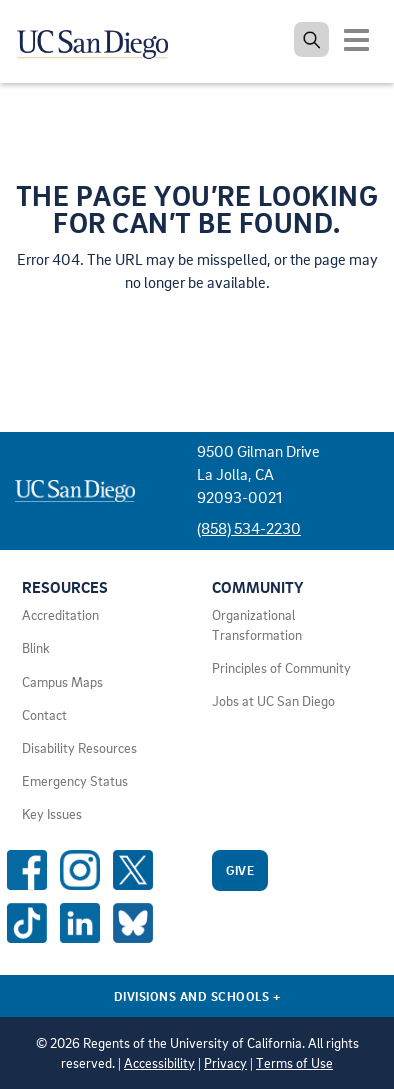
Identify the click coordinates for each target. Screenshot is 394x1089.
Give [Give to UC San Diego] (240, 870)
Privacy (225, 1063)
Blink (36, 648)
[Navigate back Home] (100, 40)
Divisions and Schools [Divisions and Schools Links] (197, 996)
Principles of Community (281, 668)
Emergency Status (75, 781)
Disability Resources (79, 748)
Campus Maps (62, 682)
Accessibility (159, 1063)
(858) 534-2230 (249, 528)
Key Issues (52, 814)
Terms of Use (294, 1063)
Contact (44, 715)
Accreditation (60, 615)
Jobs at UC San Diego (273, 701)
